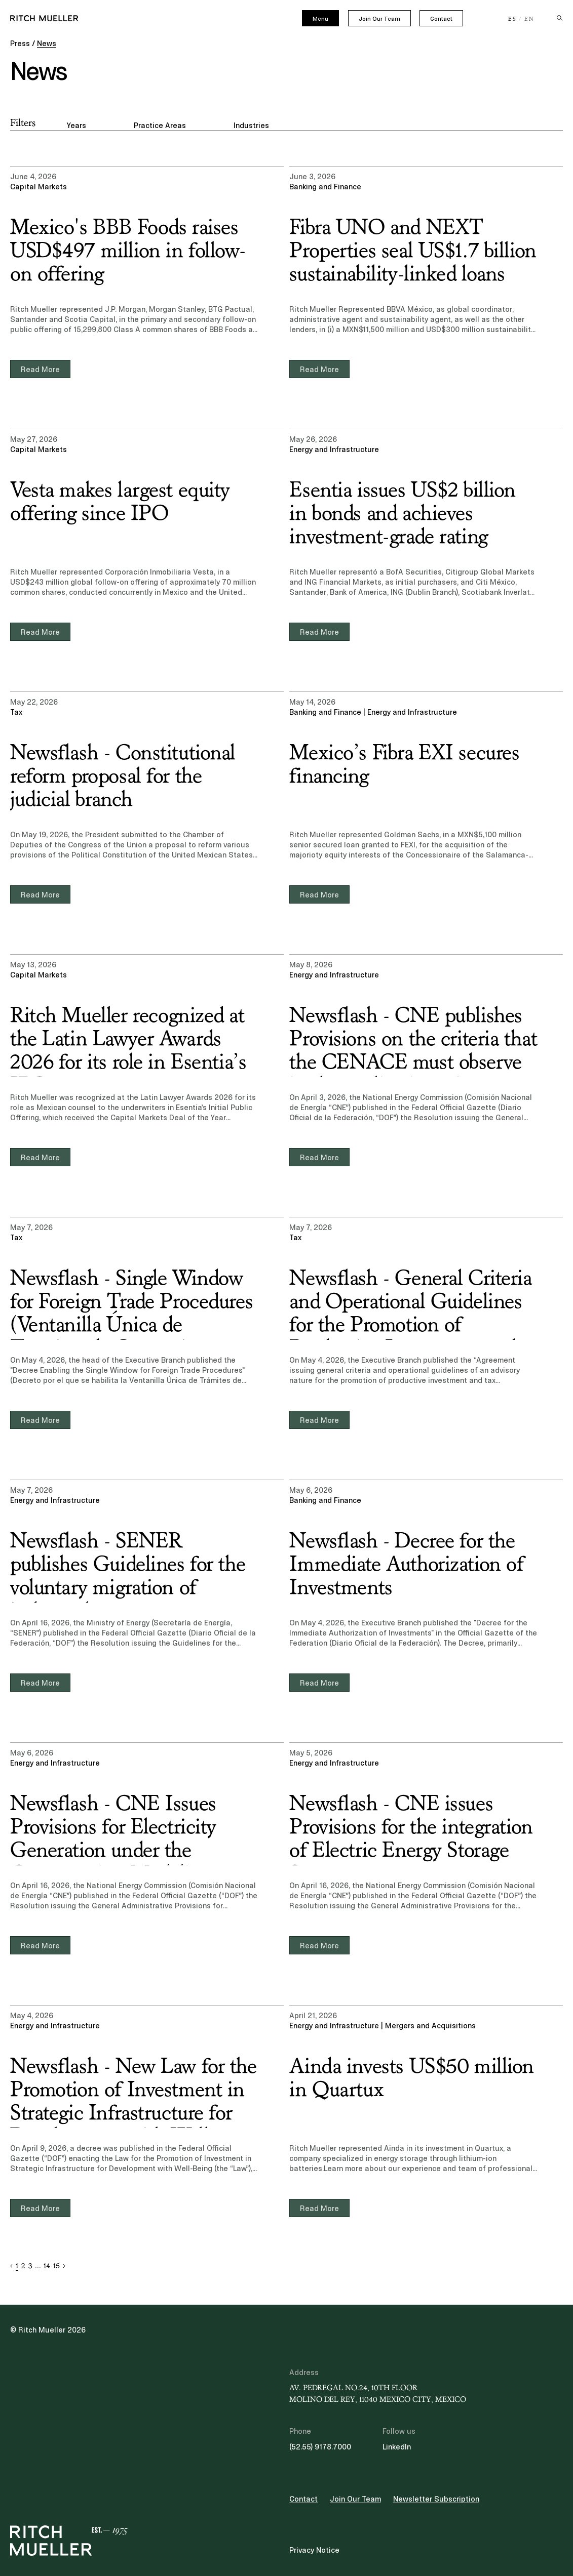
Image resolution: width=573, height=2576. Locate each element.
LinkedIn (397, 2447)
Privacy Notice (314, 2550)
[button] (11, 2266)
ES (512, 19)
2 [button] (23, 2266)
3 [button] (30, 2266)
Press (20, 43)
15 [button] (56, 2266)
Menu (320, 19)
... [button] (38, 2266)
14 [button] (47, 2266)
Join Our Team (379, 19)
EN (529, 19)
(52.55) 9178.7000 (320, 2447)
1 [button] (17, 2266)
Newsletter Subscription (436, 2499)
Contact (441, 19)
